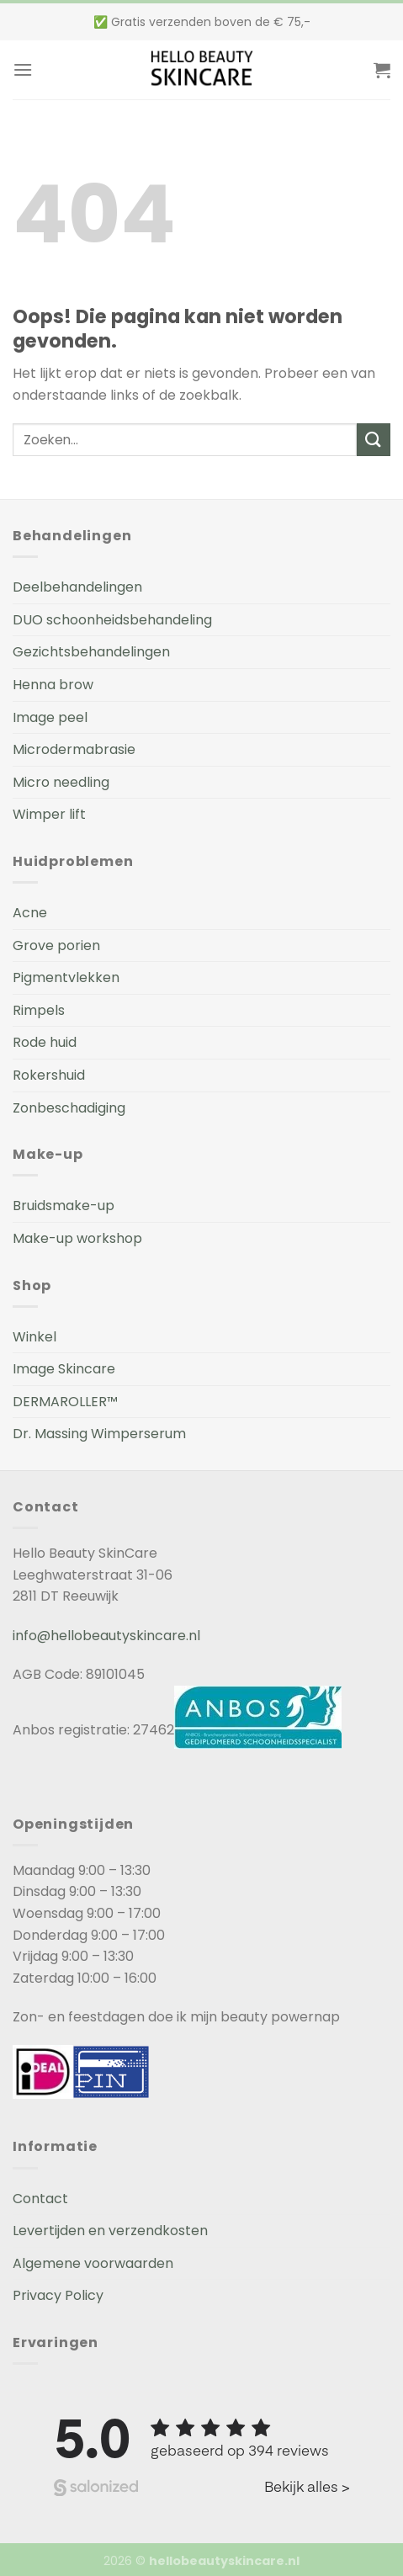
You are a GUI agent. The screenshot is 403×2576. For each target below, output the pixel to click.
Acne (30, 912)
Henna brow (53, 684)
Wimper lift (49, 814)
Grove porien (56, 945)
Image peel (50, 717)
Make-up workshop (77, 1238)
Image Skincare (64, 1368)
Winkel (34, 1336)
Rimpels (39, 1010)
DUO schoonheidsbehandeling (112, 619)
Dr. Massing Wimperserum (99, 1433)
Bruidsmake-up (63, 1205)
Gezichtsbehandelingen (91, 651)
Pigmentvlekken (66, 977)
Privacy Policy (58, 2295)
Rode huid (45, 1042)
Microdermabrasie (74, 749)
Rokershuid (49, 1075)
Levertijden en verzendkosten (110, 2230)
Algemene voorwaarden (93, 2263)
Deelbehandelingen (77, 587)
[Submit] (373, 439)
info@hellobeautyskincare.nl (106, 1635)
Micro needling (61, 782)
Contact (40, 2198)
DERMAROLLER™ (65, 1401)
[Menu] (23, 69)
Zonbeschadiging (69, 1108)
